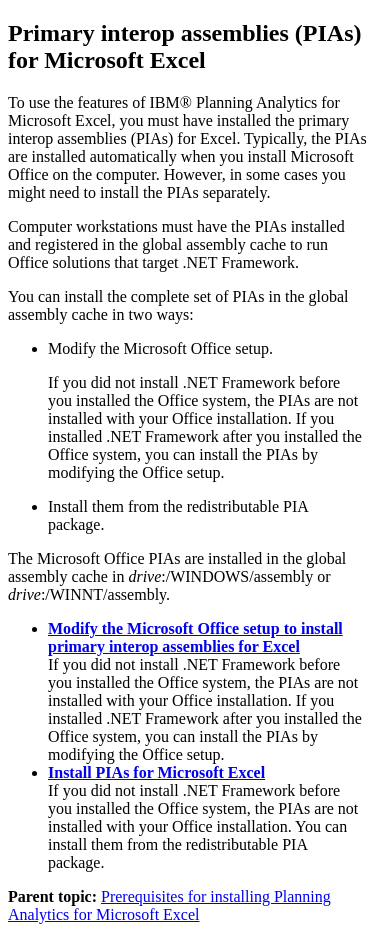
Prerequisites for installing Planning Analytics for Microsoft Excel (169, 905)
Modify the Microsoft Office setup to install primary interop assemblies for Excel (195, 637)
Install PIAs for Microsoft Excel (156, 772)
